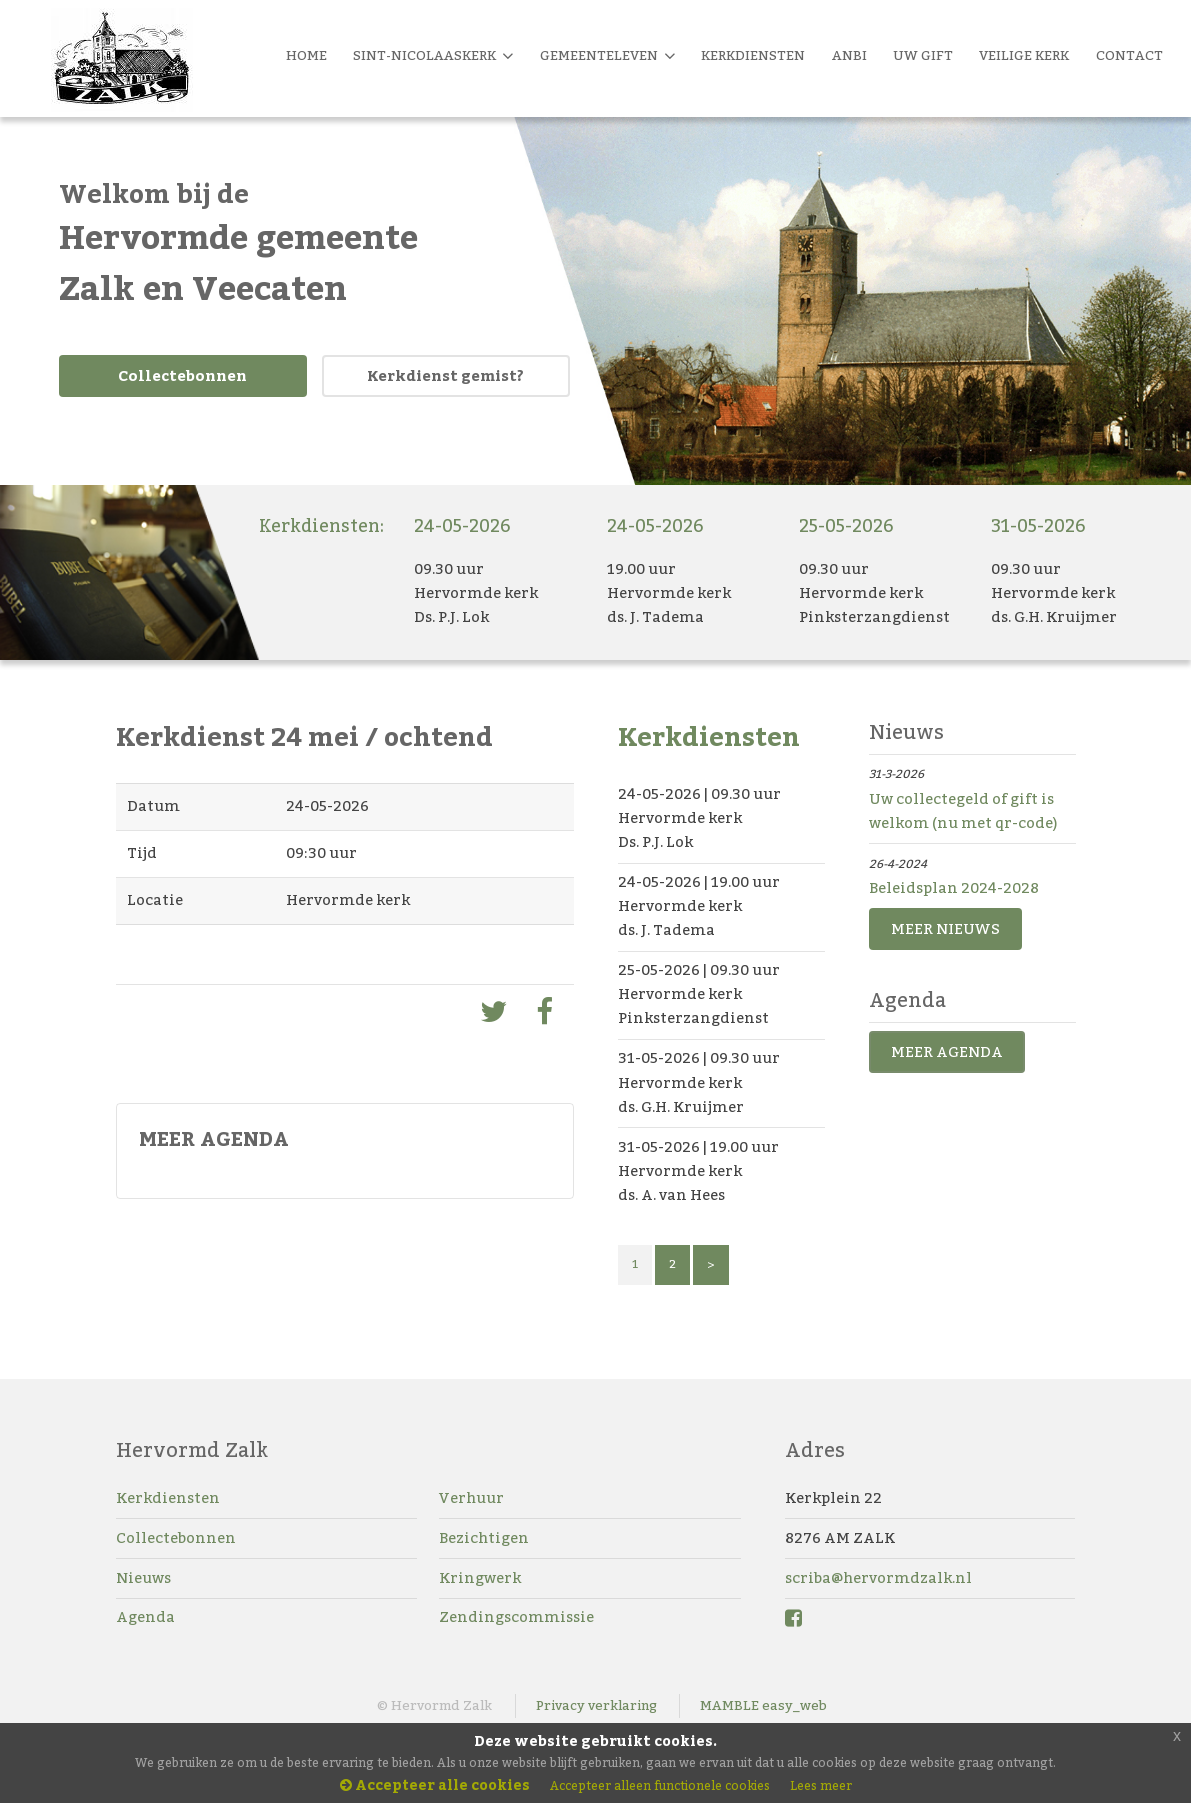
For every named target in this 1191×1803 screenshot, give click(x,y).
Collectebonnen (182, 376)
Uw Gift (923, 56)
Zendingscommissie (516, 1617)
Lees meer (821, 1786)
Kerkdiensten (168, 1498)
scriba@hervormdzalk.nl (878, 1578)
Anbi (849, 56)
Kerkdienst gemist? (445, 376)
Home (306, 56)
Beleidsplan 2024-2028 (954, 888)
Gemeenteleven (607, 56)
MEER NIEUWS (945, 929)
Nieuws (143, 1578)
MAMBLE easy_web (763, 1706)
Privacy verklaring (596, 1706)
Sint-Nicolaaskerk (433, 56)
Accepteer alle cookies (435, 1786)
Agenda (145, 1617)
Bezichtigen (484, 1538)
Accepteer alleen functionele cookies (660, 1786)
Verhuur (471, 1498)
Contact (1129, 56)
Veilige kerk (1024, 56)
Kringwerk (480, 1578)
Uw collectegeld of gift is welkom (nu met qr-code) (963, 811)
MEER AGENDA (947, 1052)
